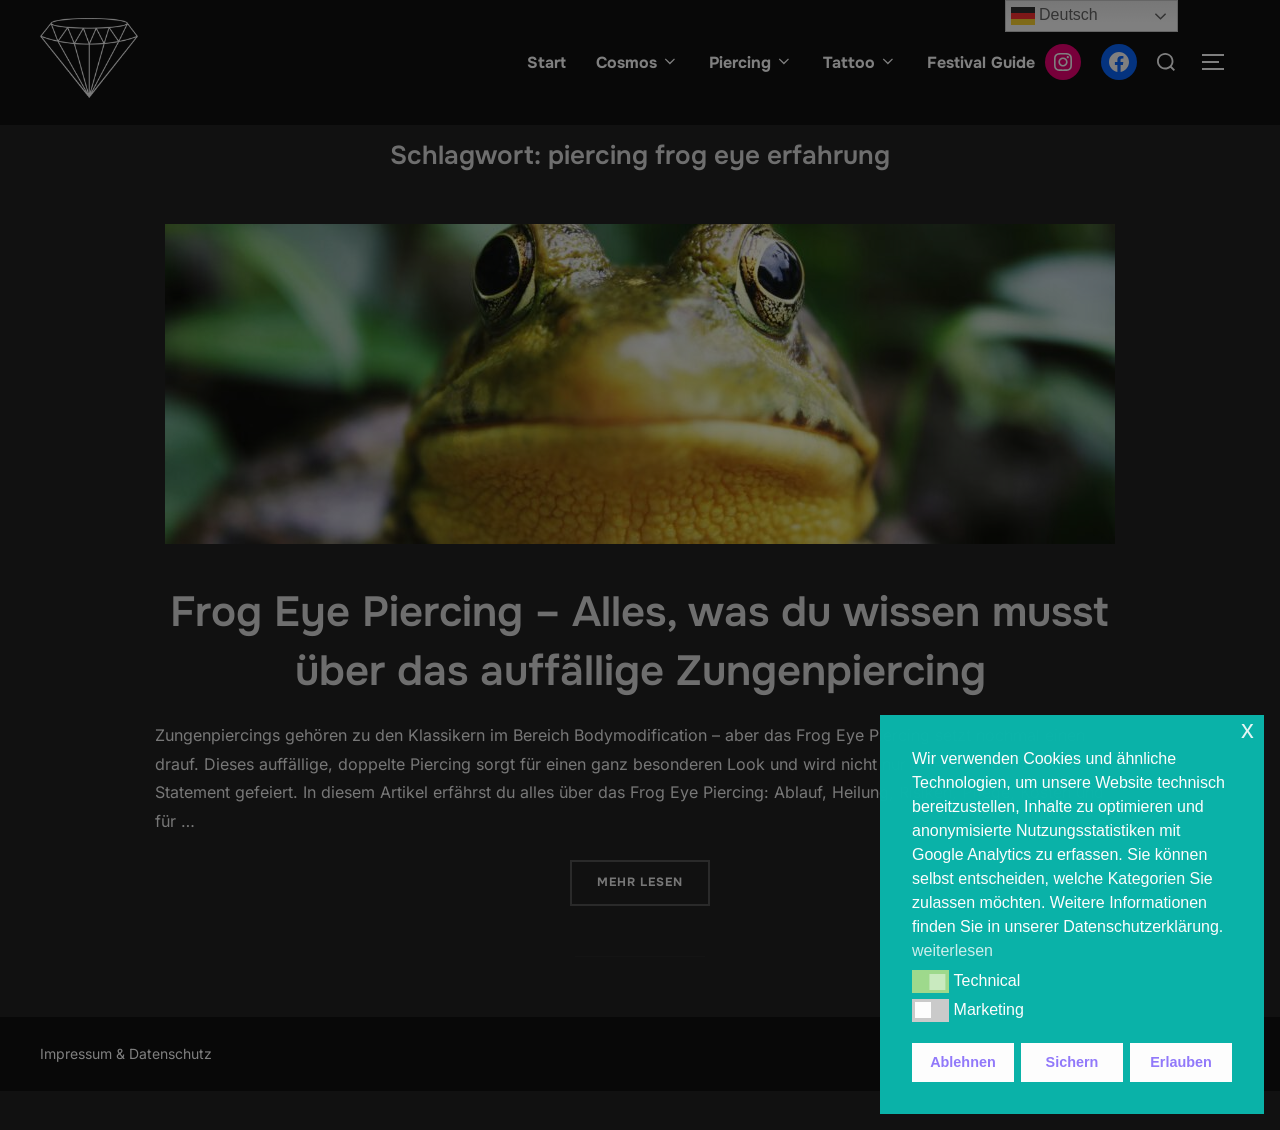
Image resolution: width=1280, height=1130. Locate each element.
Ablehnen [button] (963, 1062)
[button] (930, 981)
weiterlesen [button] (952, 950)
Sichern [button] (1072, 1062)
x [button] (1247, 729)
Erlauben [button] (1181, 1062)
